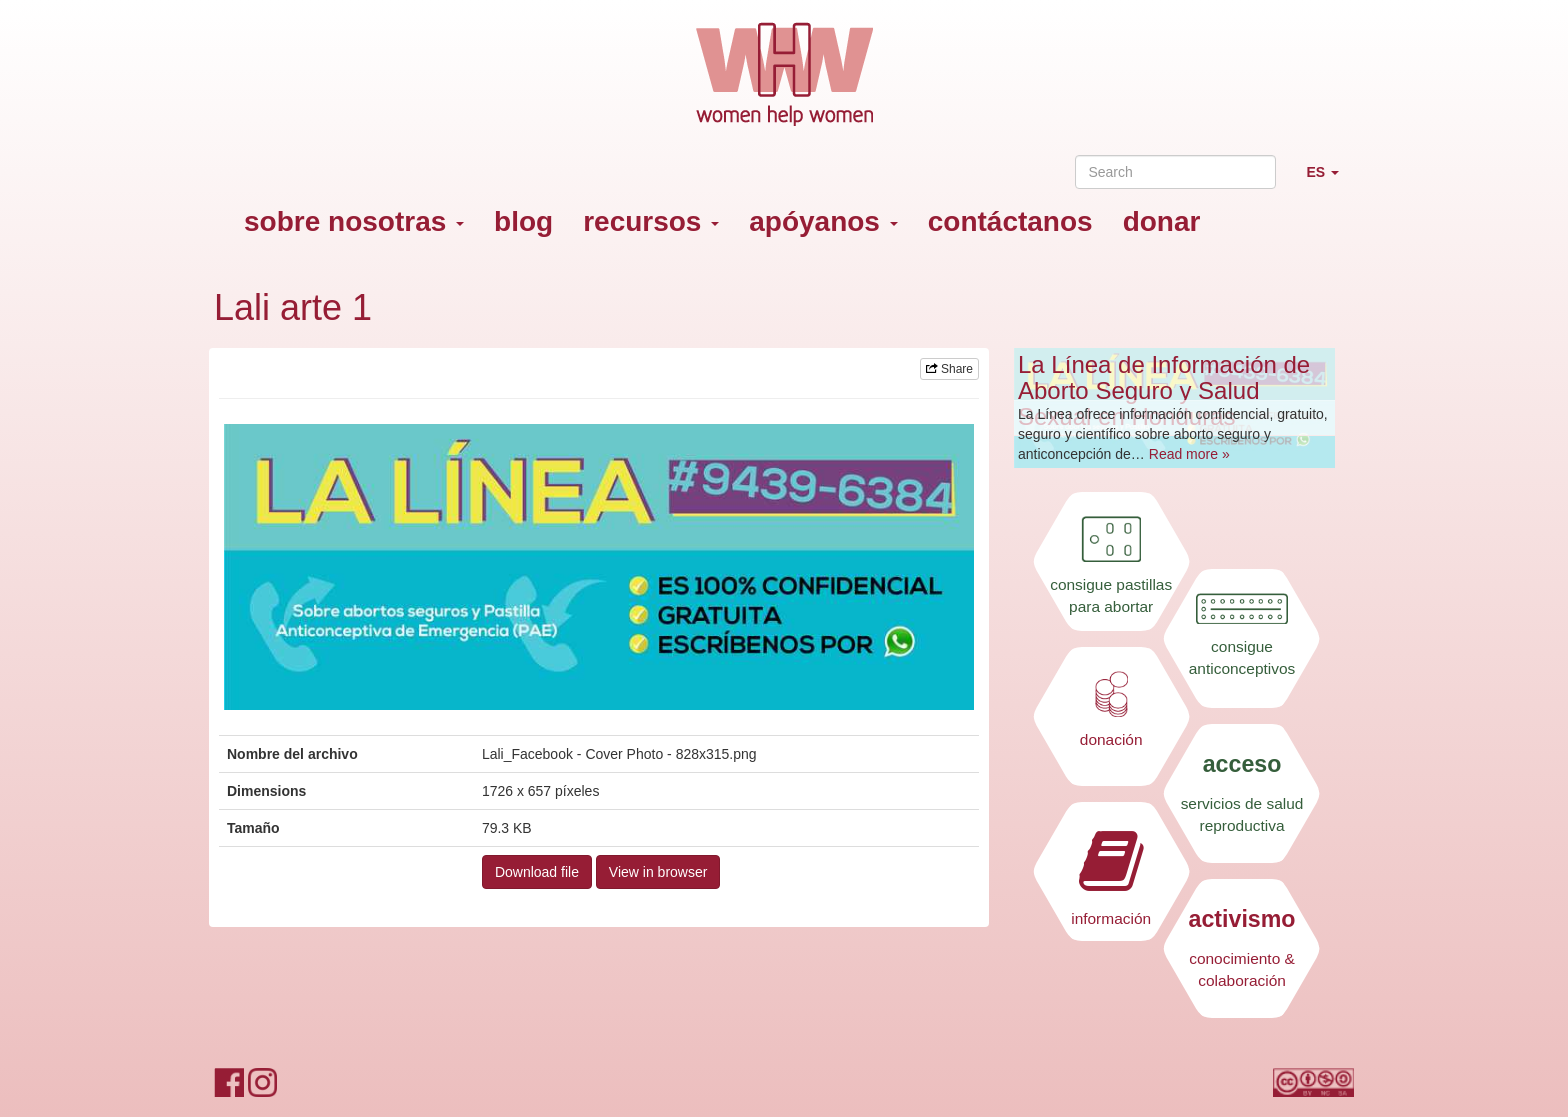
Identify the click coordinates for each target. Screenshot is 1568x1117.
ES (1330, 180)
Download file (537, 872)
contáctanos (1010, 221)
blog (523, 221)
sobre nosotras (354, 221)
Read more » (1189, 454)
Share (949, 369)
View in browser (658, 872)
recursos (651, 221)
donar (1162, 221)
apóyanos (823, 221)
